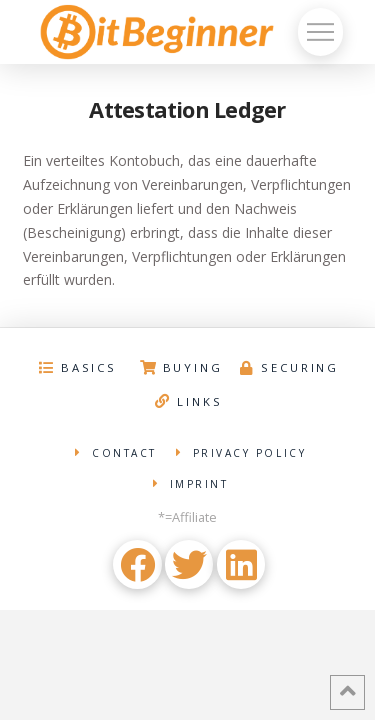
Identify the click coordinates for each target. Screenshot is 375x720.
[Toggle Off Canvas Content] (320, 32)
